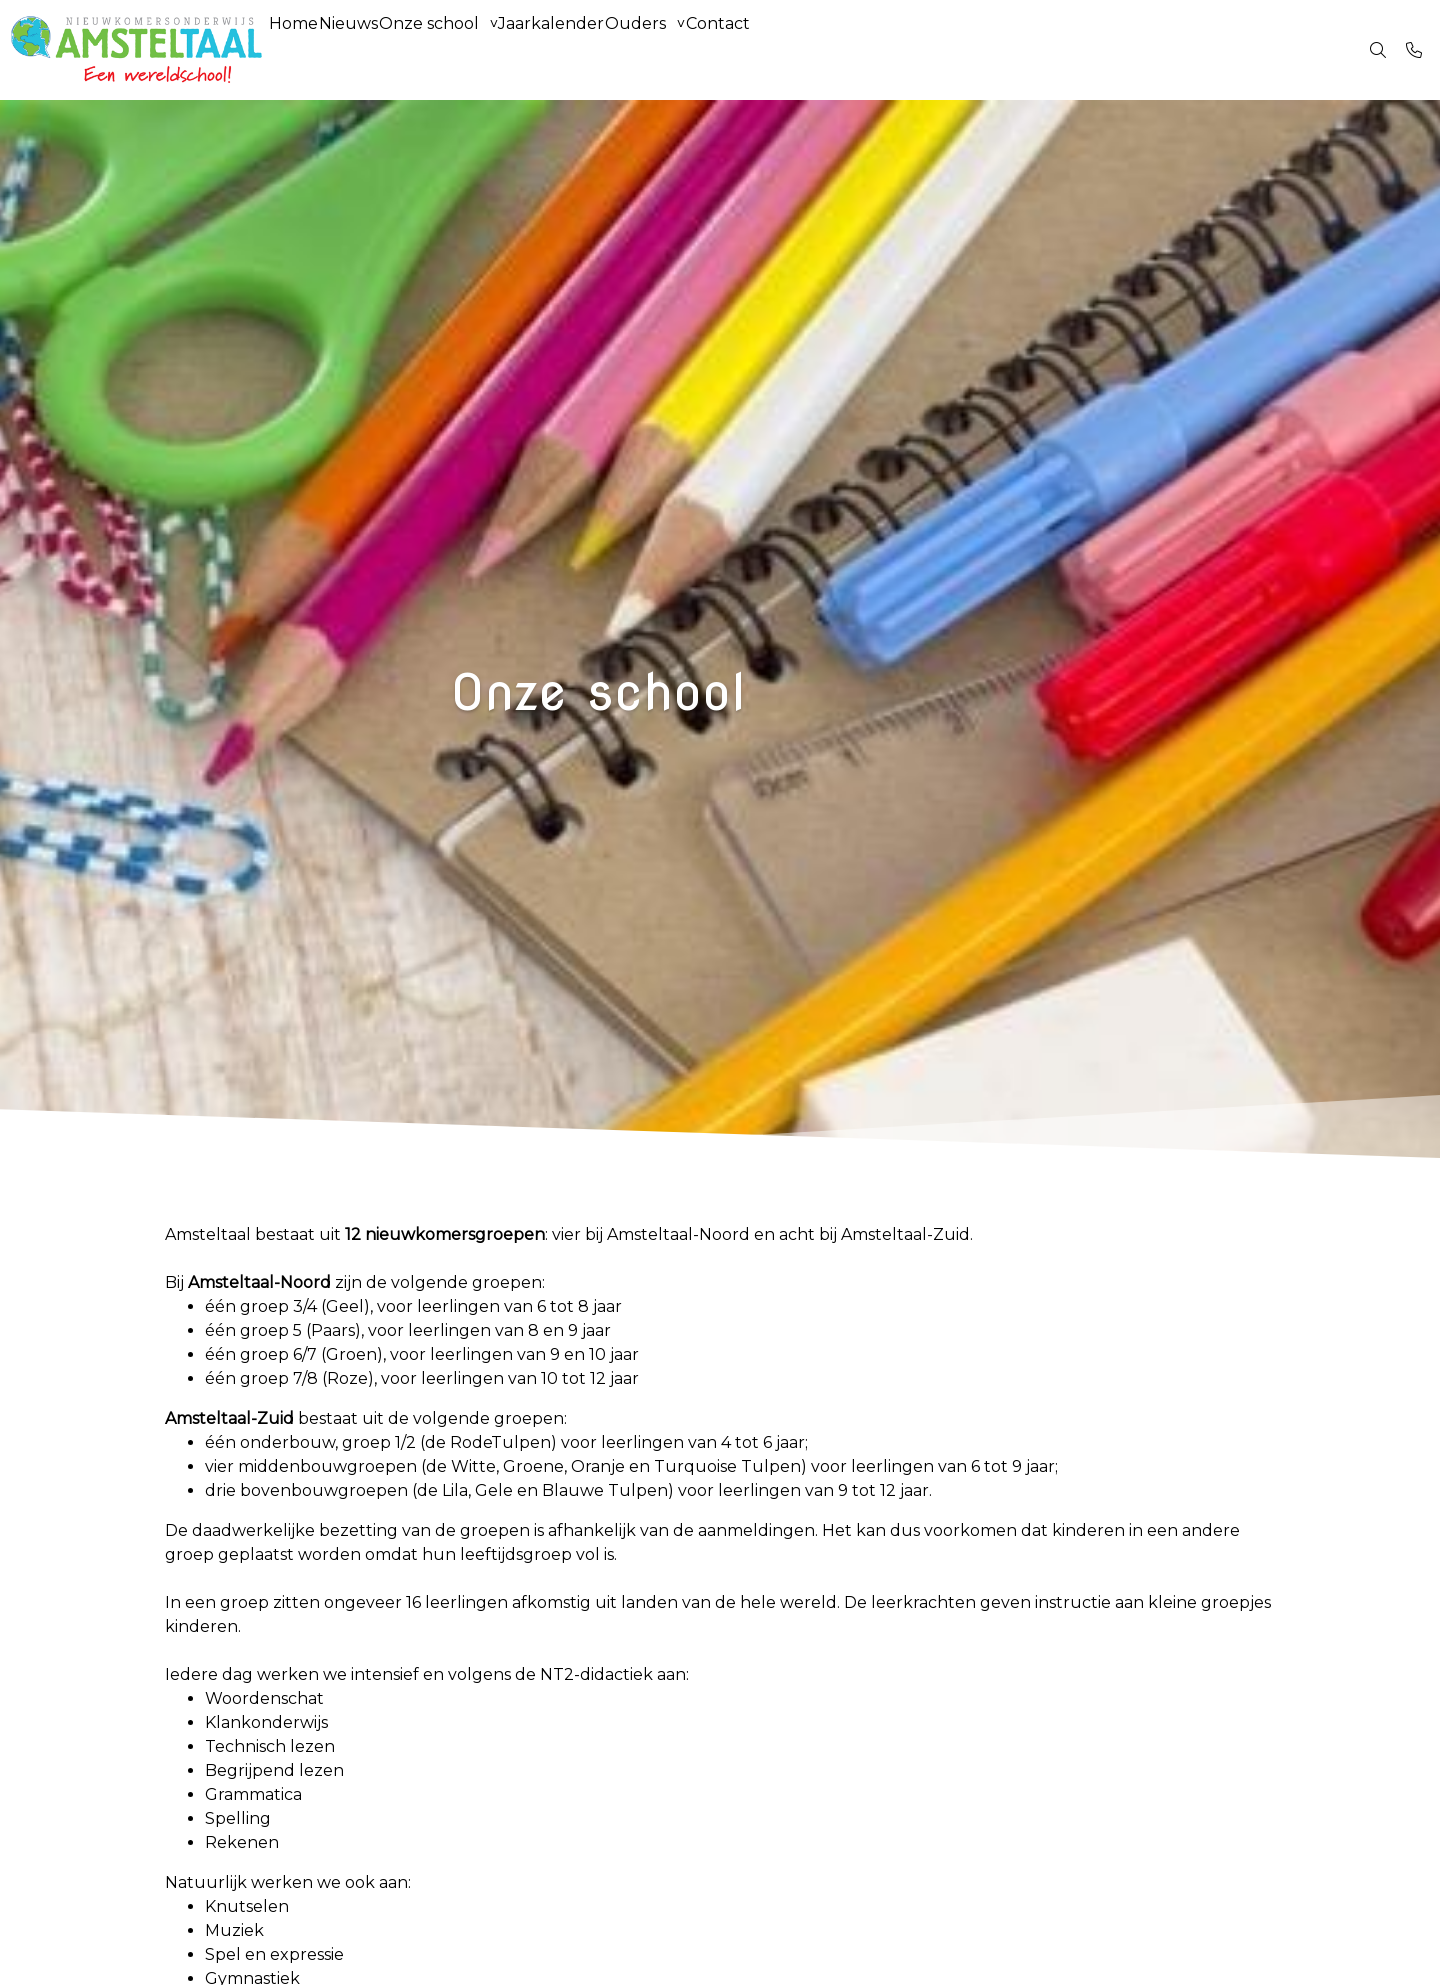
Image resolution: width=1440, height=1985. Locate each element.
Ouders (722, 49)
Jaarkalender (619, 49)
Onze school (477, 49)
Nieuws (377, 49)
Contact (824, 49)
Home (303, 49)
